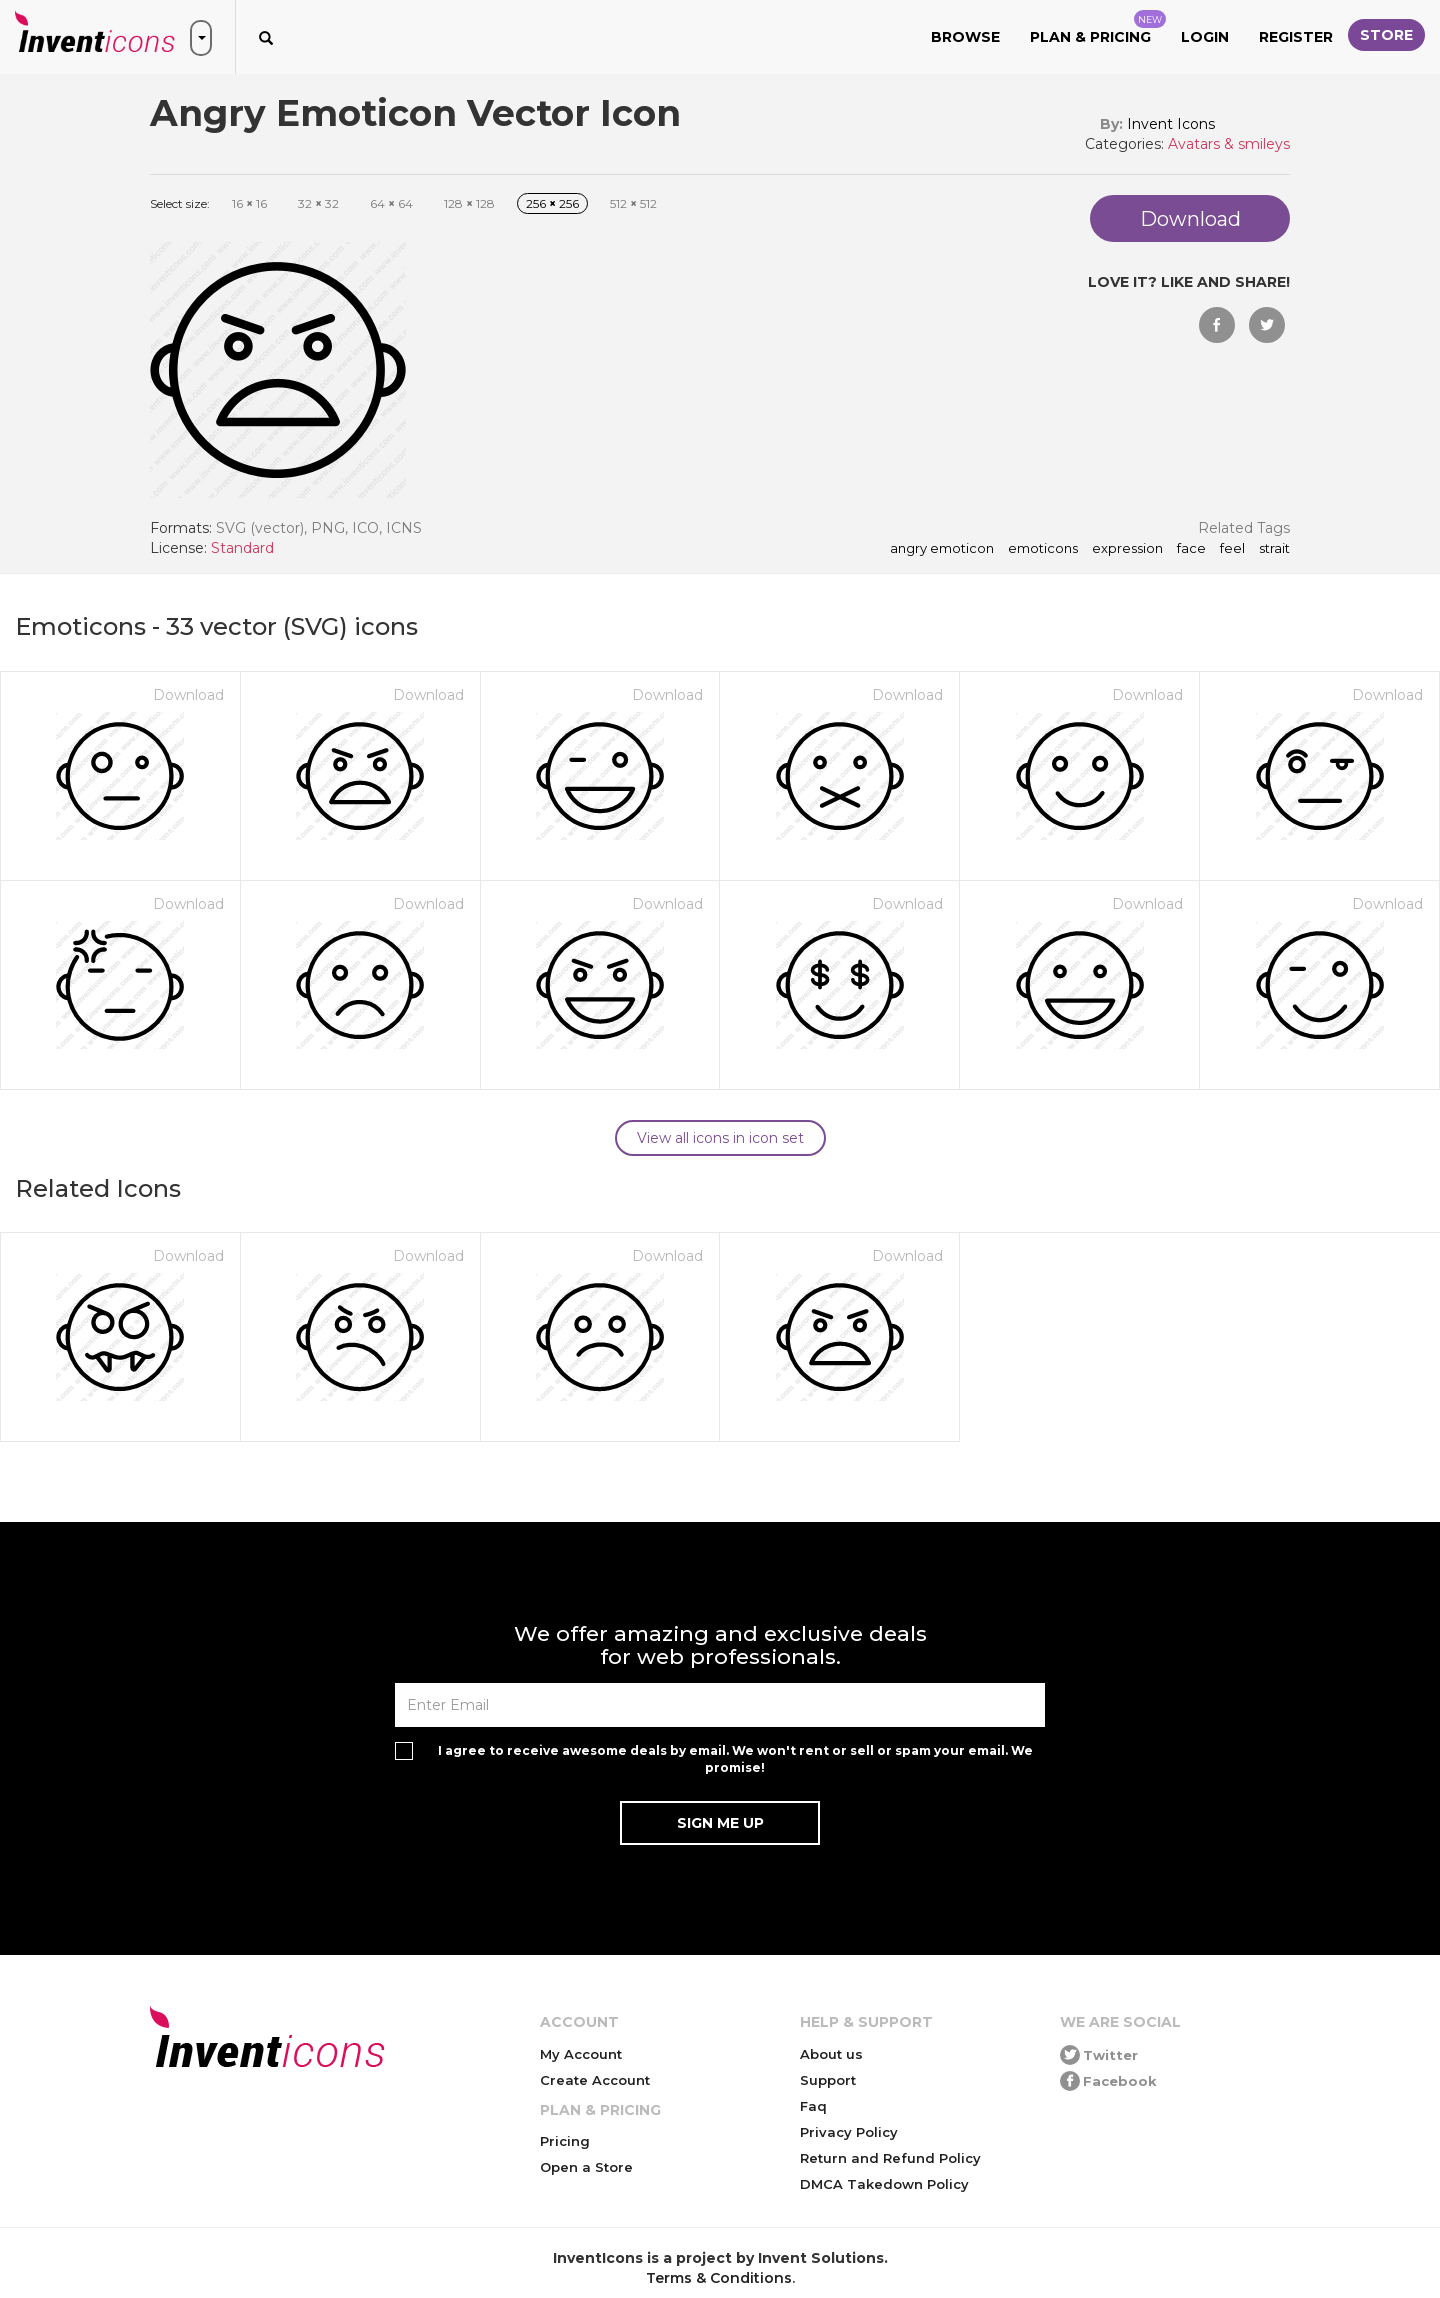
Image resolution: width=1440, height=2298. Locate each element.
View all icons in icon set (720, 1138)
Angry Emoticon (942, 549)
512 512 (633, 203)
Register (1296, 37)
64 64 (391, 203)
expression (1127, 549)
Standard (242, 548)
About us (831, 2054)
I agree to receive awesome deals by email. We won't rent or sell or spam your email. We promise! (735, 1759)
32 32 (318, 203)
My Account (581, 2054)
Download (188, 695)
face (1191, 549)
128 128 (469, 203)
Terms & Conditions (719, 2278)
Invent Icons (1171, 124)
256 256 (552, 203)
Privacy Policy (849, 2132)
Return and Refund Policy (890, 2158)
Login (1205, 37)
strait (1274, 549)
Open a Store (586, 2167)
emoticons (1043, 549)
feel (1232, 549)
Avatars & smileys (1229, 144)
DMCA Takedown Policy (884, 2184)
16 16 (249, 203)
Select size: (180, 203)
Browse (965, 37)
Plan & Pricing (1098, 28)
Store (1386, 35)
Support (828, 2080)
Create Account (595, 2080)
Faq (813, 2106)
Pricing (565, 2141)
